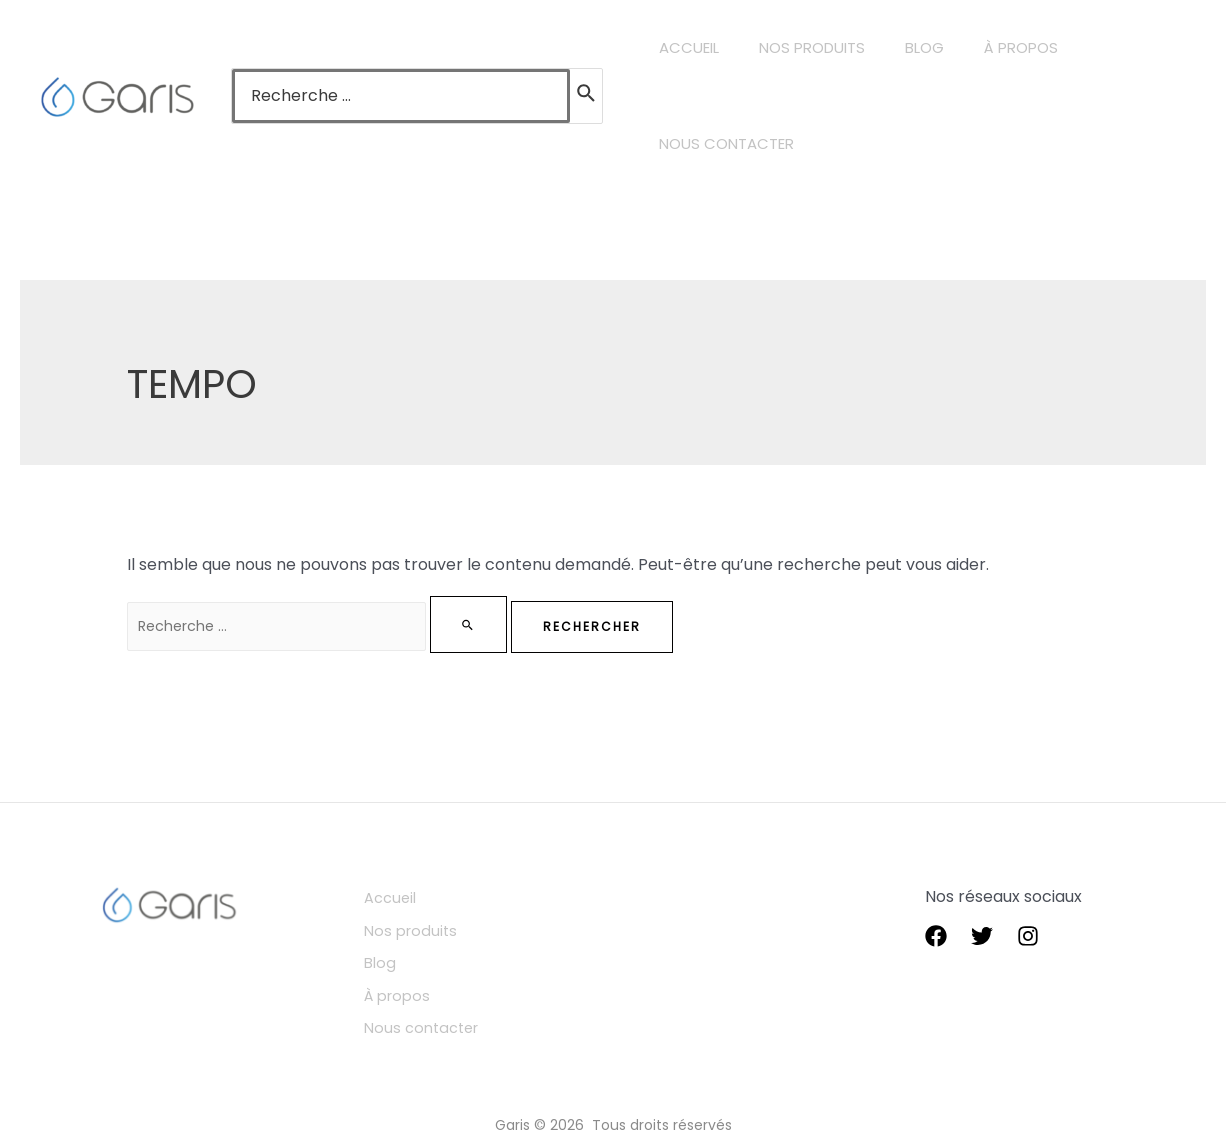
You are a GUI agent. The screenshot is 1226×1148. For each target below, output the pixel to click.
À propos (420, 983)
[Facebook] (936, 937)
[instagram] (1028, 937)
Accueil (412, 897)
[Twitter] (982, 937)
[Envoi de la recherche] (511, 624)
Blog (401, 954)
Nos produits (433, 926)
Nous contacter (445, 1012)
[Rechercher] (587, 96)
